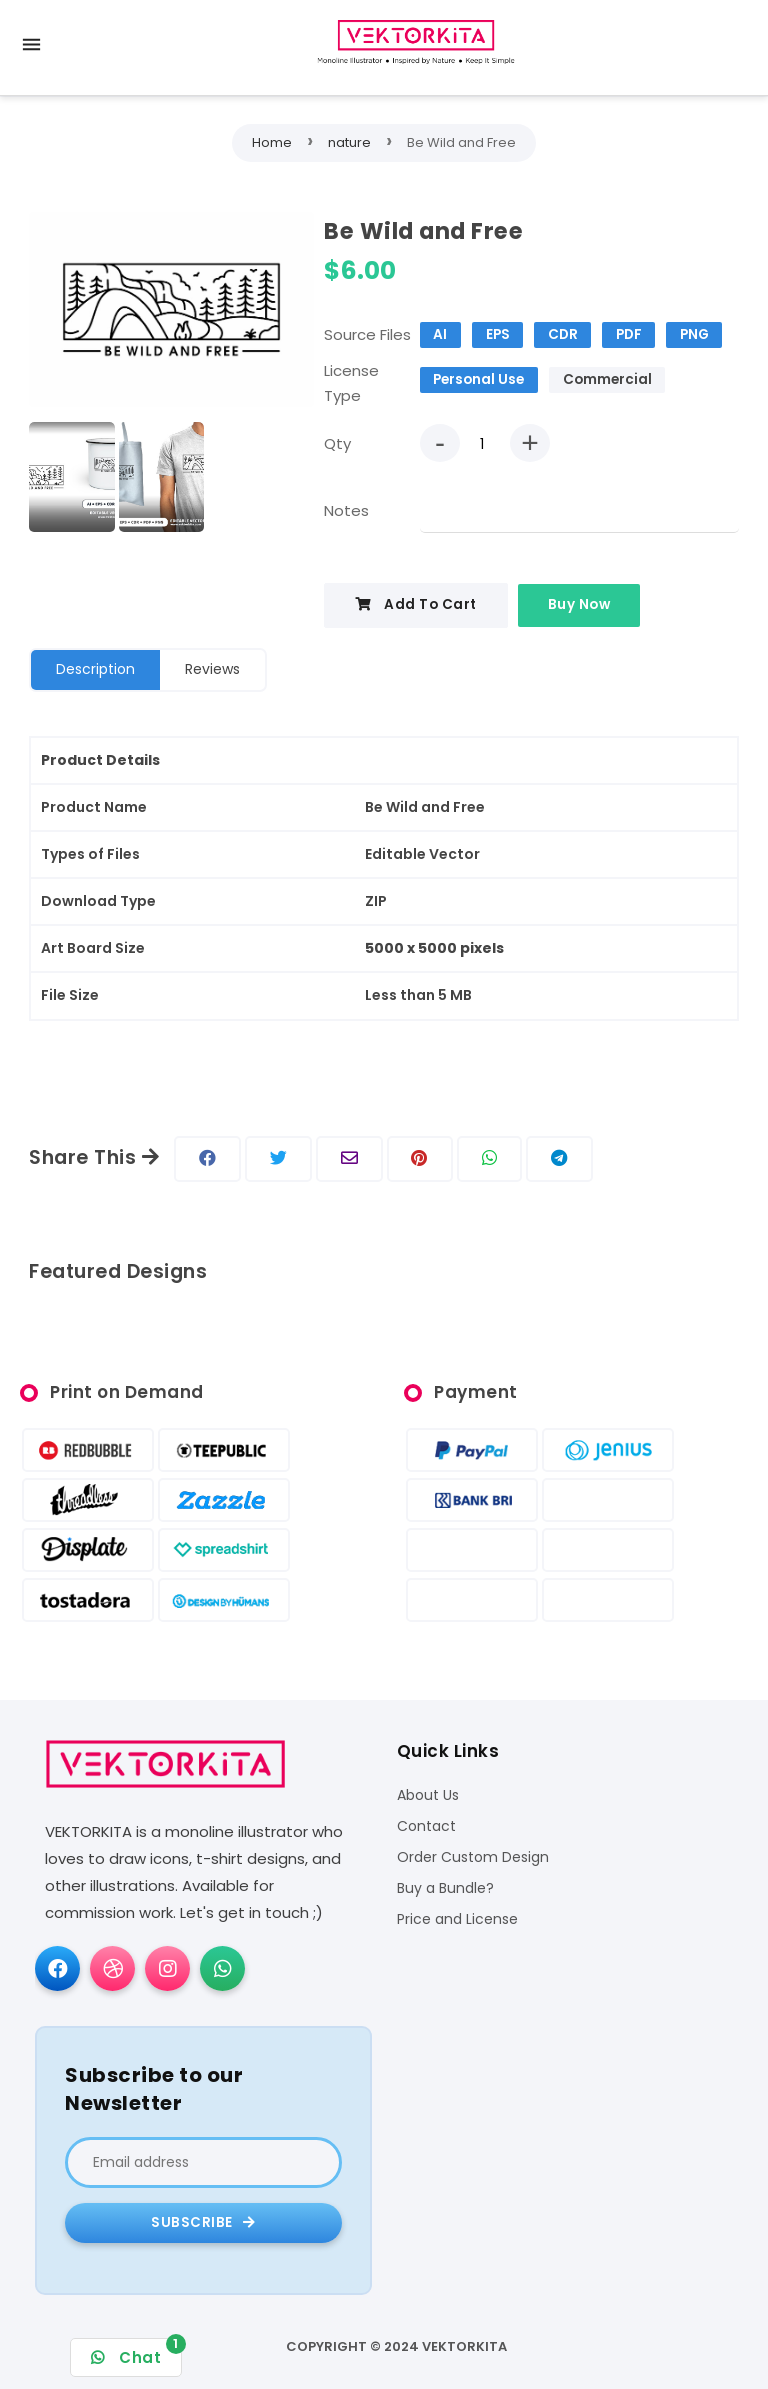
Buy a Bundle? (445, 1888)
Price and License (457, 1919)
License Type (351, 383)
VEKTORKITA (464, 2346)
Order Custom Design (473, 1857)
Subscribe (203, 2222)
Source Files (367, 334)
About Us (428, 1795)
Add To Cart (416, 604)
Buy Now (579, 604)
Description (95, 669)
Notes (346, 510)
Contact (426, 1826)
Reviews (212, 669)
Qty (337, 443)
